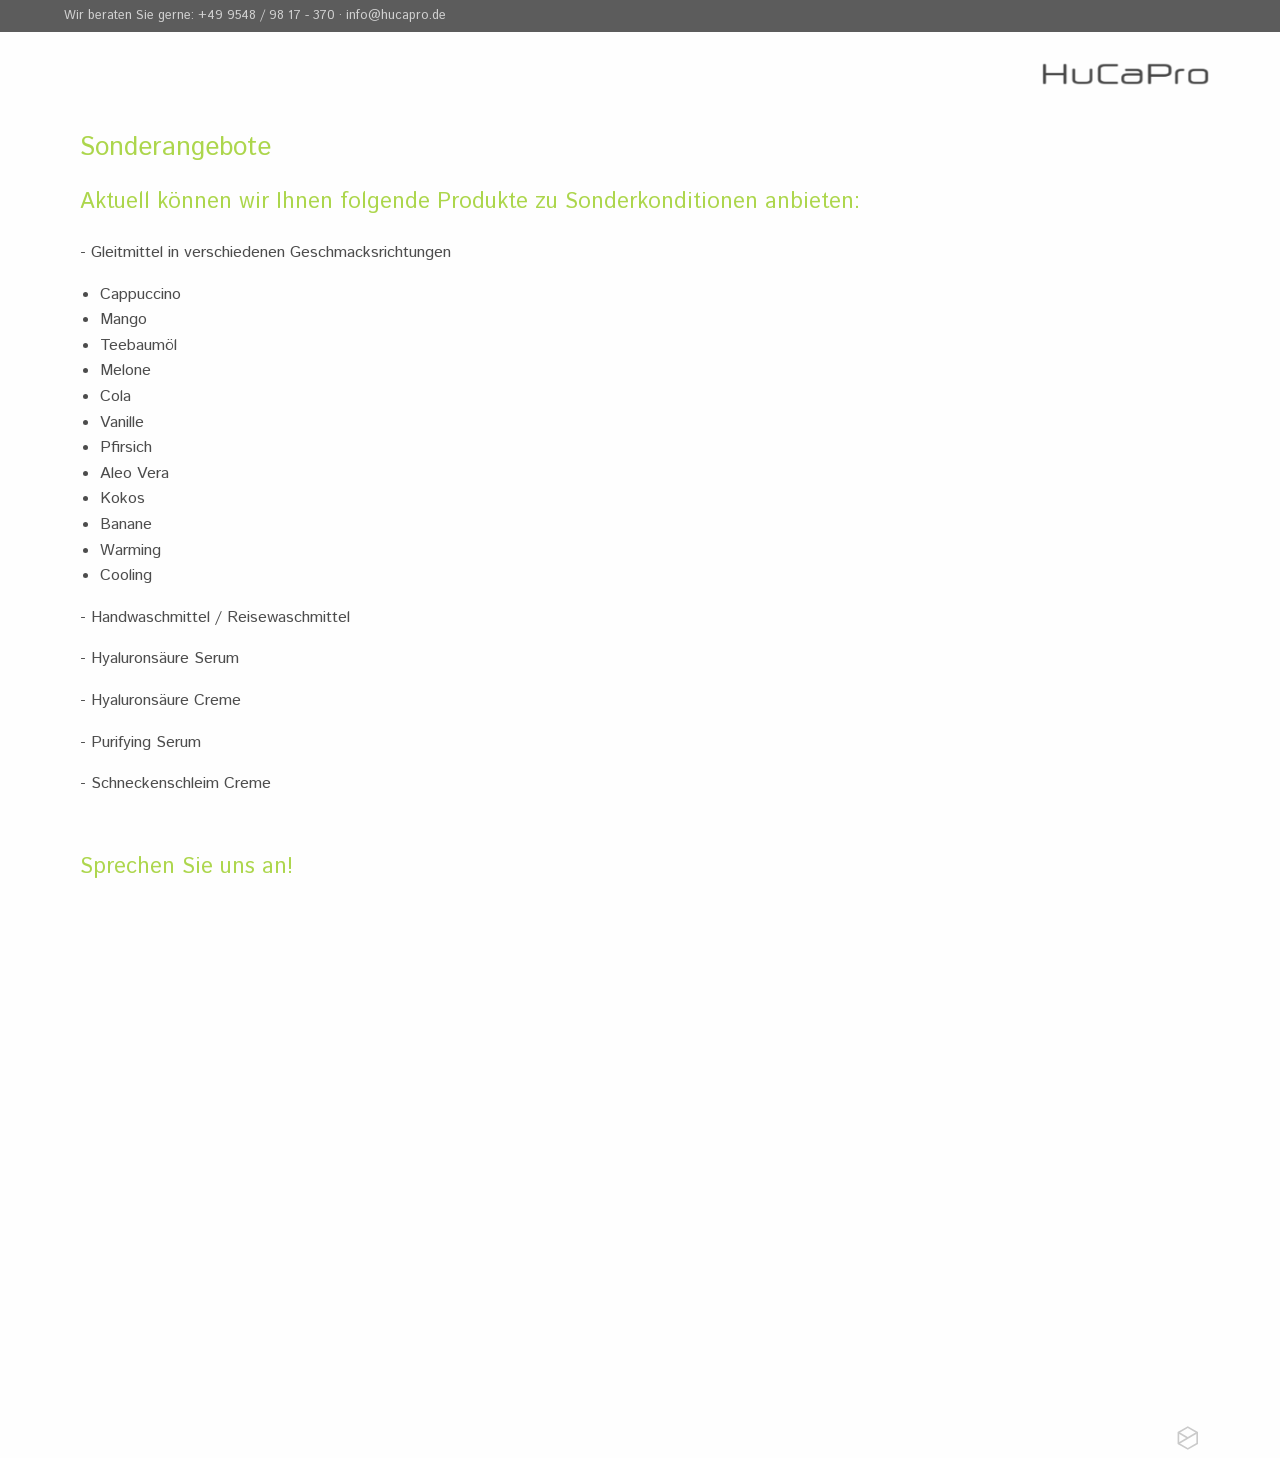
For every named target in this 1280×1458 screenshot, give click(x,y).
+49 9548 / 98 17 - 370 (266, 15)
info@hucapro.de (396, 15)
